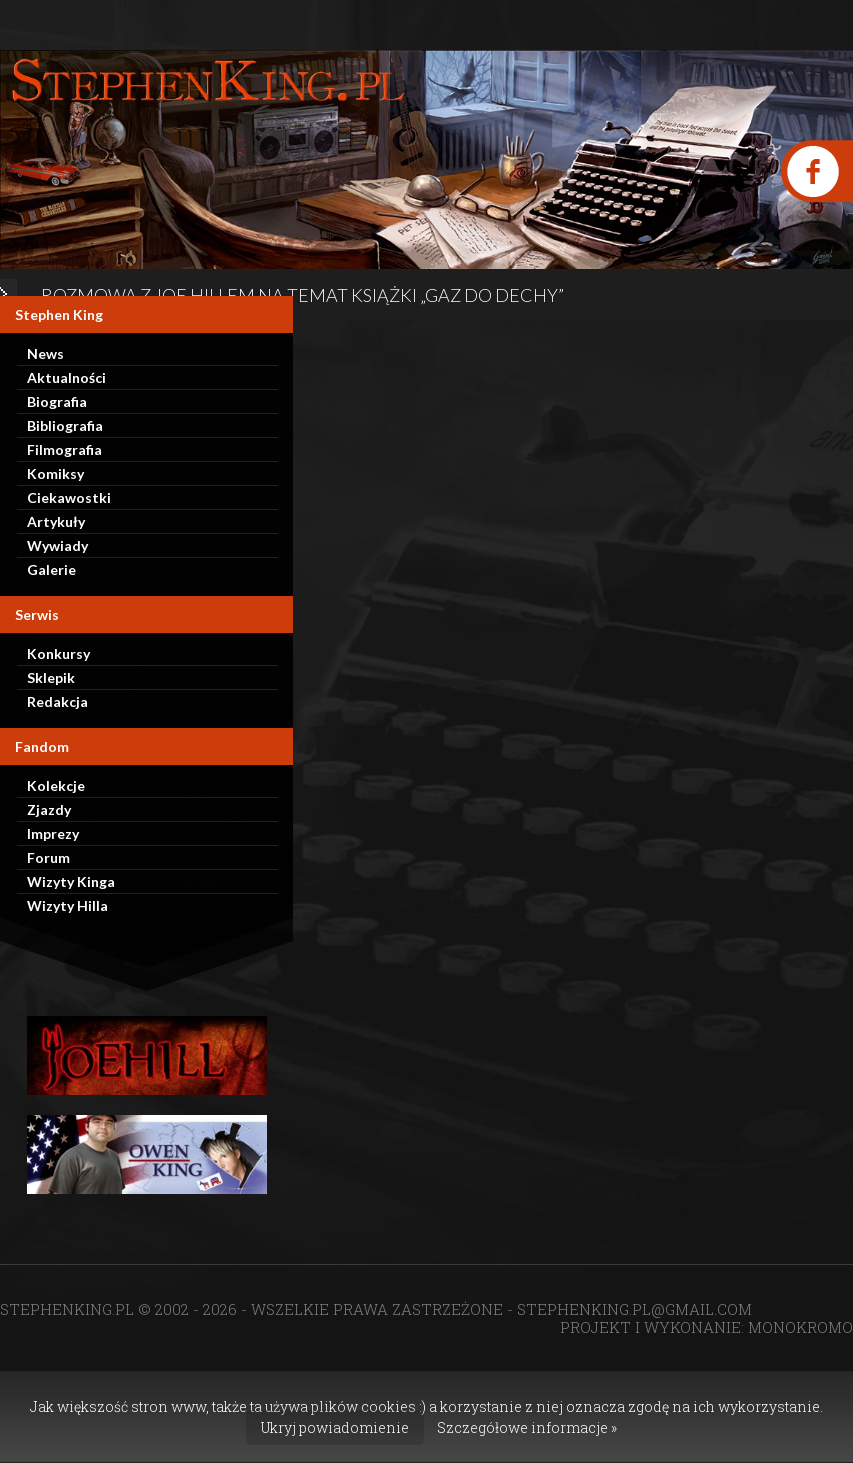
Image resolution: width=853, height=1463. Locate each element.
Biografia (57, 401)
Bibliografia (65, 425)
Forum (48, 857)
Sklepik (51, 677)
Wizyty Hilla (67, 905)
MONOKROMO (800, 1327)
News (45, 353)
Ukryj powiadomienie (335, 1427)
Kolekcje (56, 785)
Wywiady (57, 545)
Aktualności (66, 377)
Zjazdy (49, 809)
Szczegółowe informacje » (527, 1427)
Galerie (51, 569)
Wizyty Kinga (71, 881)
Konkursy (58, 653)
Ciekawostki (69, 497)
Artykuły (56, 521)
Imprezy (53, 833)
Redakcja (57, 701)
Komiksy (55, 473)
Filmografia (64, 449)
